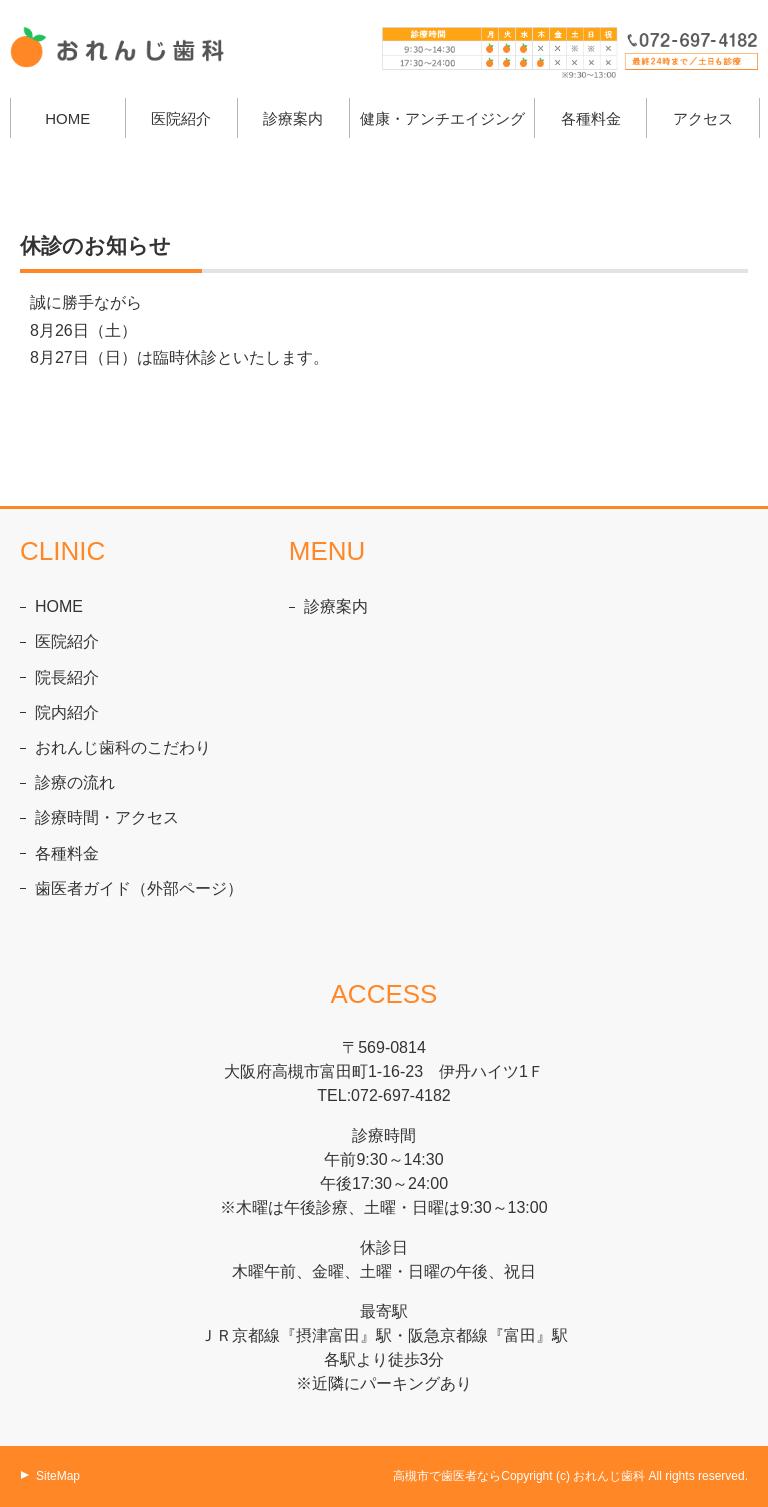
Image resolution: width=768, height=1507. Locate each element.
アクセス (703, 118)
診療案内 (293, 118)
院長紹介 (67, 677)
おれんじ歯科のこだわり (123, 747)
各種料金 (591, 118)
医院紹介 (67, 641)
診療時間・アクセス (107, 817)
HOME (67, 118)
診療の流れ (75, 782)
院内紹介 (67, 712)
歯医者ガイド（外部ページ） (139, 888)
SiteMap (58, 1476)
